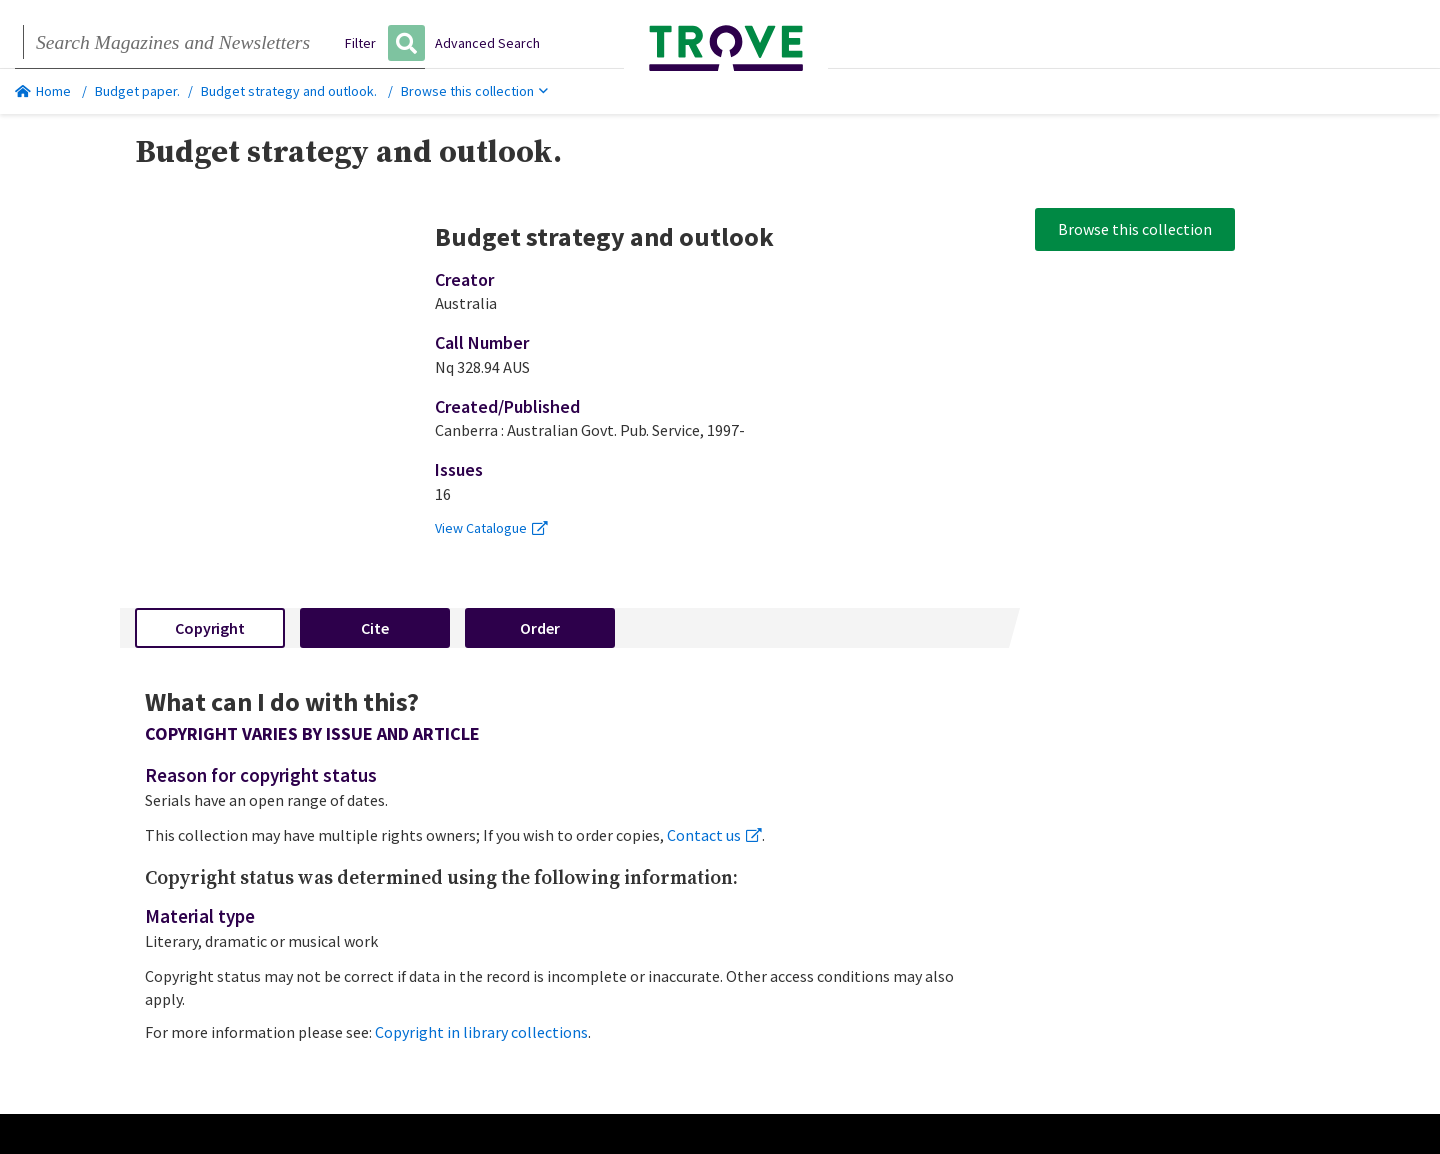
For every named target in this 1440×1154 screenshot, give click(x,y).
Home (43, 91)
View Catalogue (491, 528)
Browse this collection (474, 91)
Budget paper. (137, 91)
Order (540, 628)
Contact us (714, 835)
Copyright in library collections (481, 1032)
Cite (375, 628)
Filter (360, 43)
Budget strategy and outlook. (289, 91)
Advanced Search (487, 43)
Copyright (210, 628)
